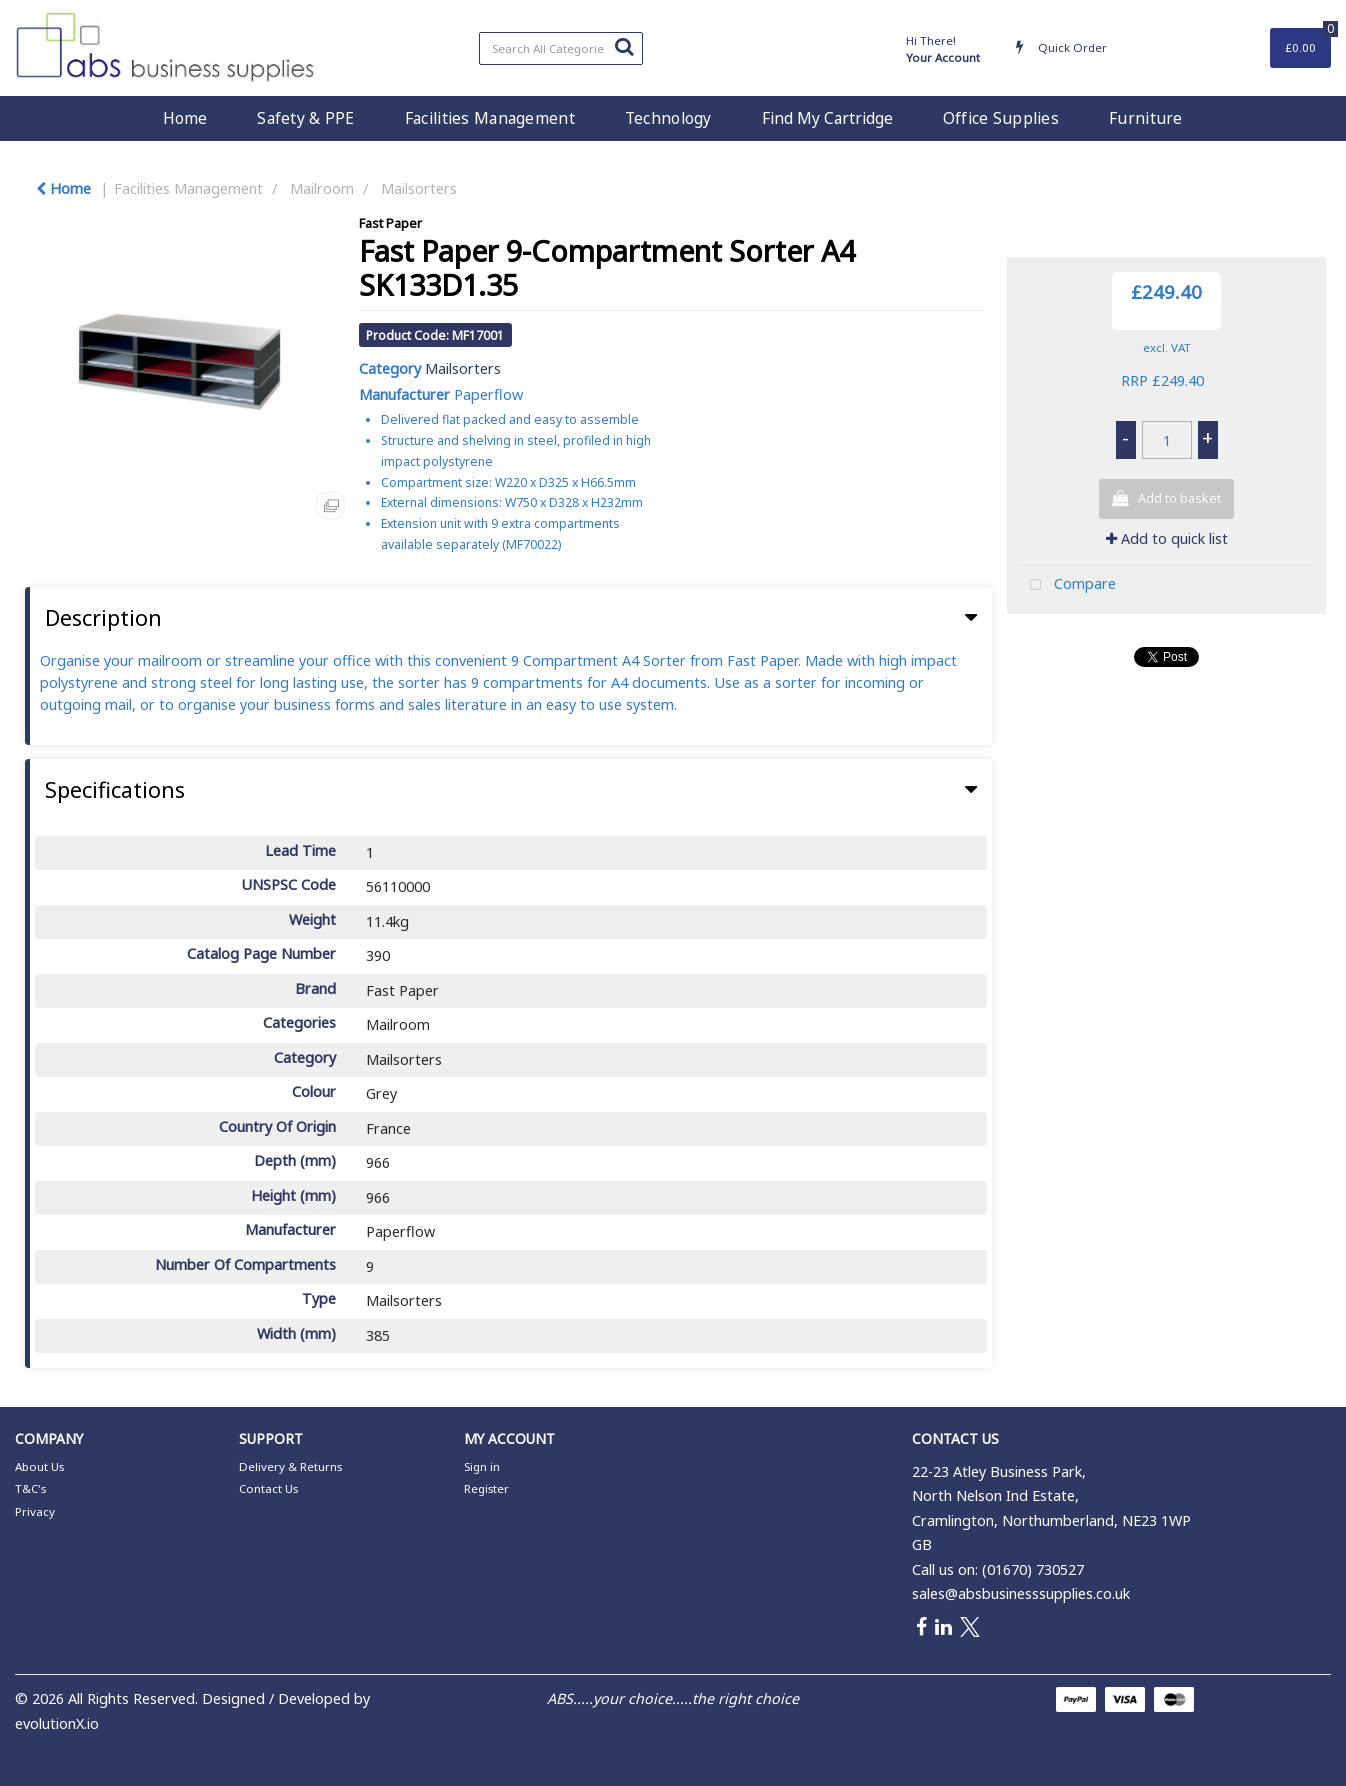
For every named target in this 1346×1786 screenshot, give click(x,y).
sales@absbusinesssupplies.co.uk (1021, 1593)
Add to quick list (1167, 538)
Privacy (35, 1511)
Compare (1068, 585)
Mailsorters (419, 188)
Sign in (482, 1466)
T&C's (30, 1488)
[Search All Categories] (561, 48)
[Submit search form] (624, 46)
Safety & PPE (305, 118)
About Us (39, 1466)
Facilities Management (490, 118)
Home (185, 118)
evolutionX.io (57, 1723)
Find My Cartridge (827, 118)
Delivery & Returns (290, 1466)
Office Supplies (1001, 118)
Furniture (1146, 118)
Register (486, 1488)
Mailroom (322, 188)
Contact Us (268, 1488)
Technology (668, 118)
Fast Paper (390, 223)
